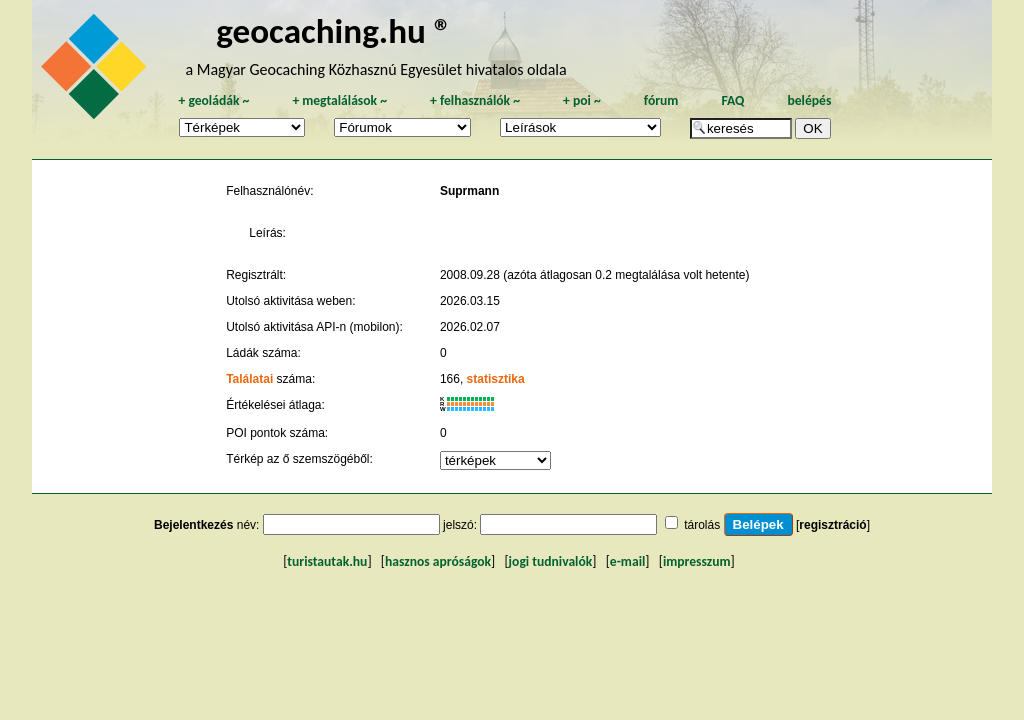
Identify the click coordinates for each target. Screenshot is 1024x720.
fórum (661, 100)
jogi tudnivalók (551, 561)
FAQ (732, 100)
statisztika (496, 379)
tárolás (702, 525)
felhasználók (475, 100)
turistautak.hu (327, 561)
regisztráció (832, 525)
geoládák (213, 100)
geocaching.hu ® (334, 30)
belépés (809, 100)
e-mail (627, 561)
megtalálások (339, 100)
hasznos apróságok (438, 561)
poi (582, 100)
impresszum (697, 561)
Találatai (249, 379)
